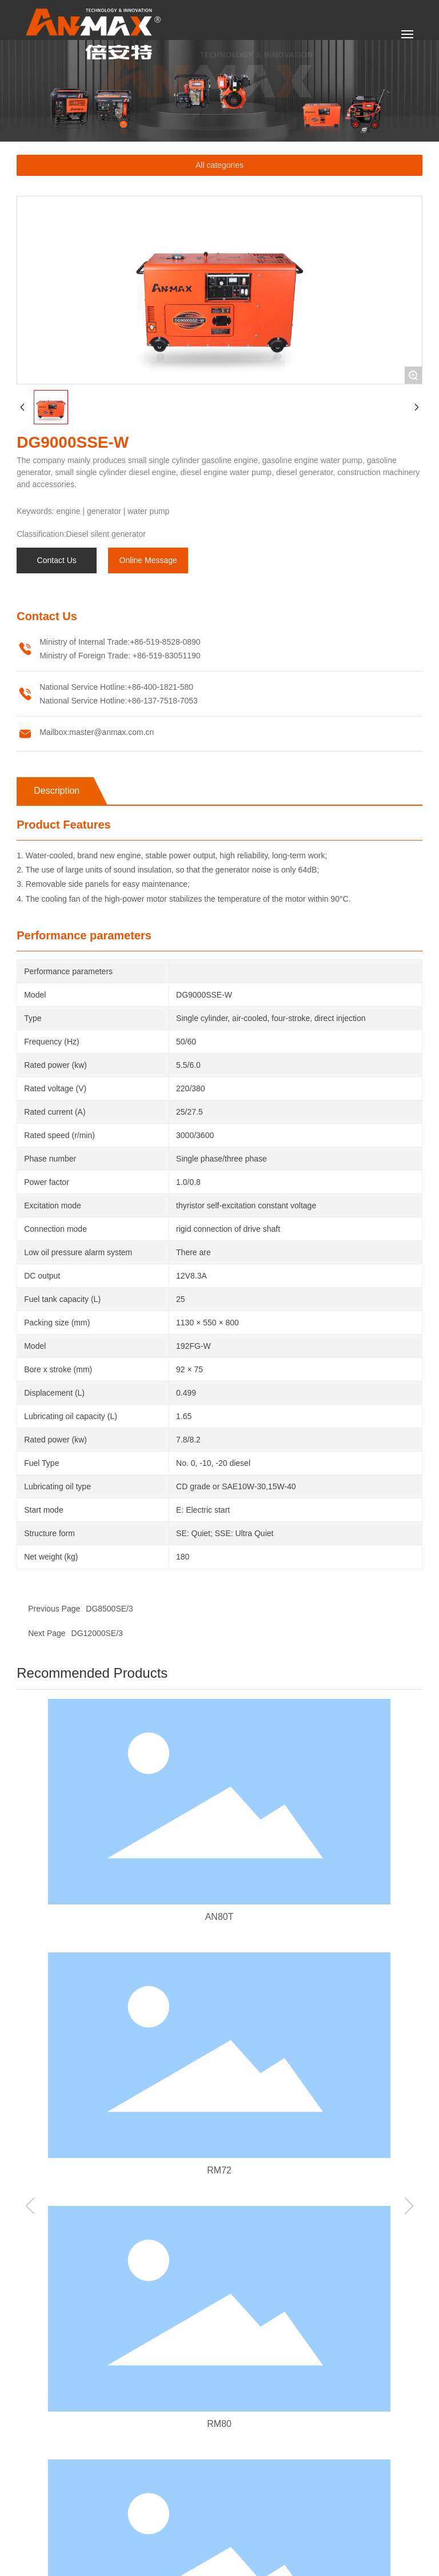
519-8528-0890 (173, 641)
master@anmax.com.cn (111, 732)
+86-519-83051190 (165, 655)
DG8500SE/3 (109, 1608)
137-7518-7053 (170, 700)
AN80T (219, 1917)
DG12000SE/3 (97, 1633)
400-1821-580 (168, 687)
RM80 (219, 2424)
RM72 (219, 2170)
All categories (219, 165)
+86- (138, 641)
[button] (30, 2206)
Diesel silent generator (106, 533)
